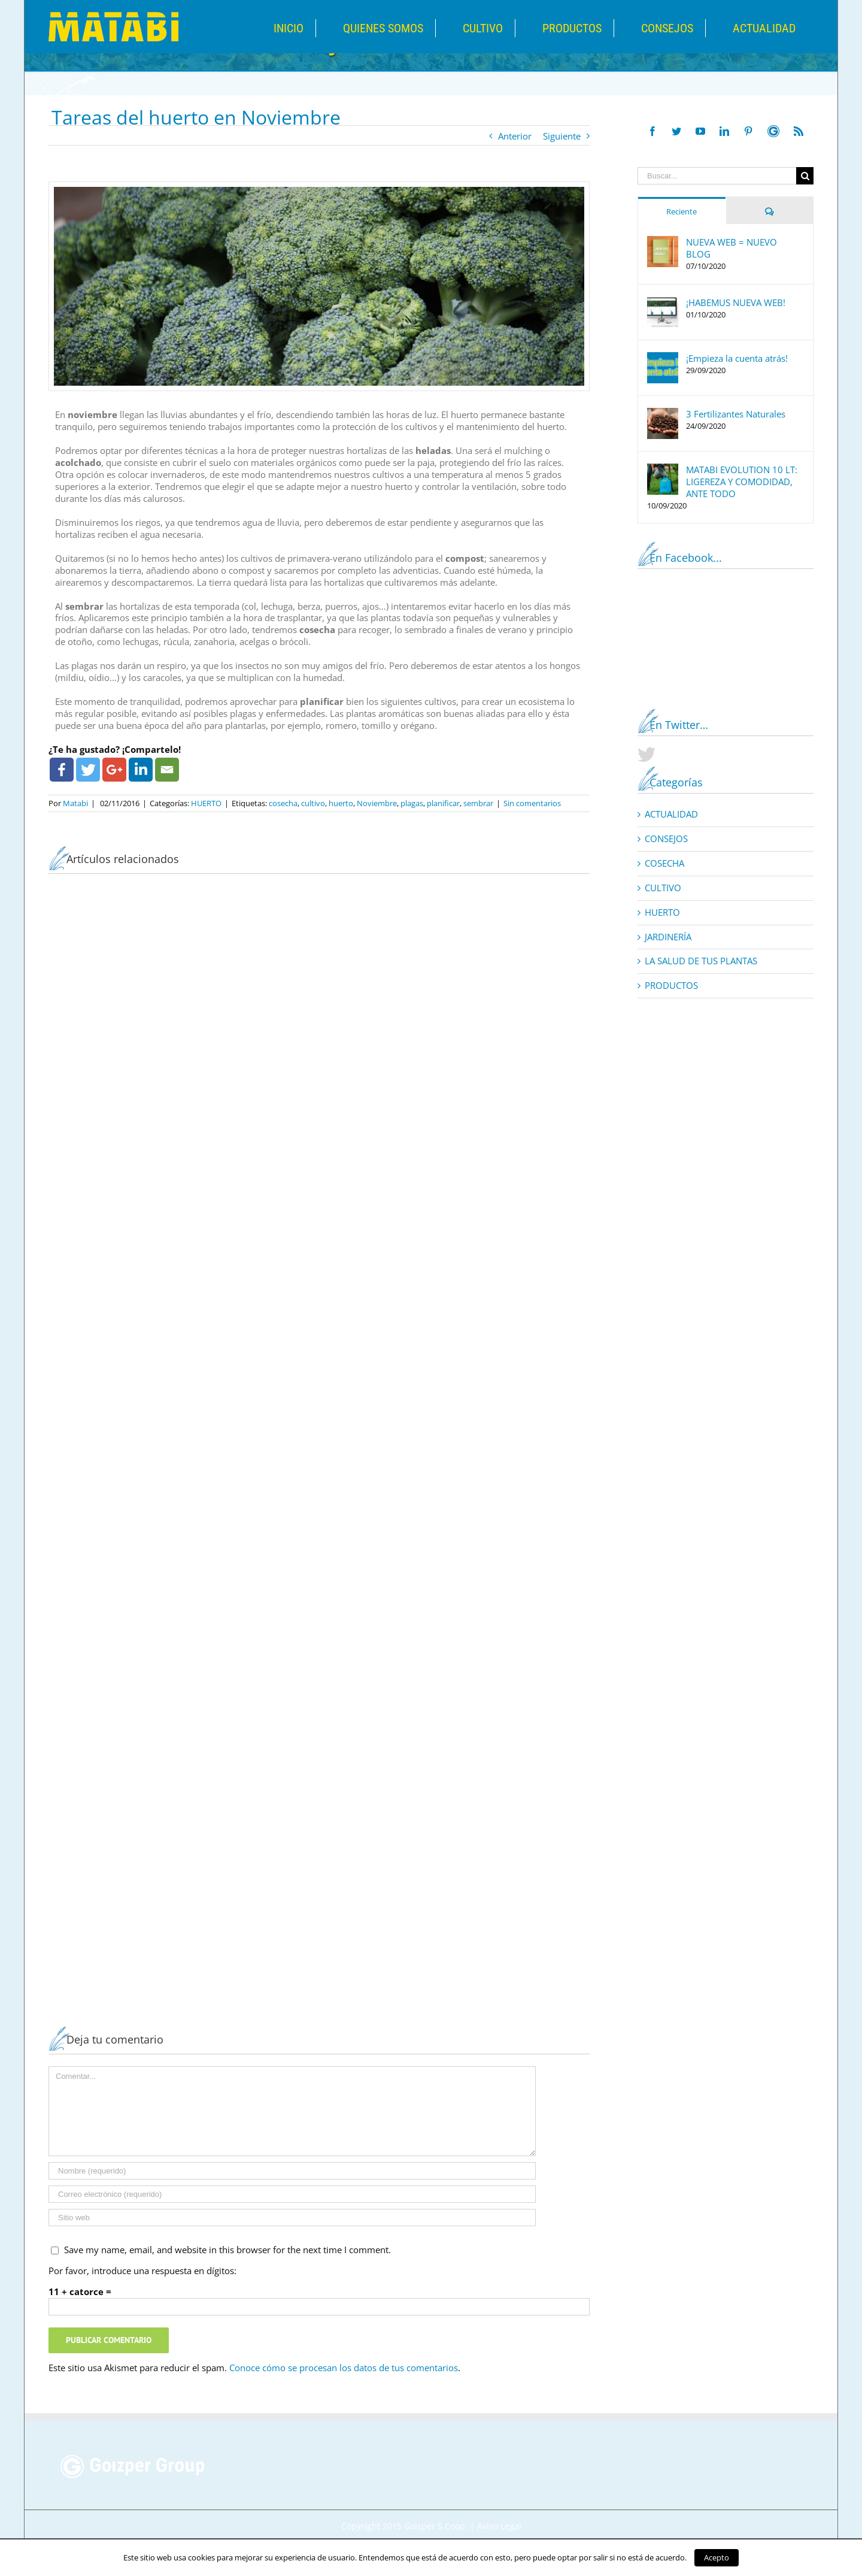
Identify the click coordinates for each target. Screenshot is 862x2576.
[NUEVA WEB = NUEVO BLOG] (662, 242)
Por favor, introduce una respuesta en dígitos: (142, 2271)
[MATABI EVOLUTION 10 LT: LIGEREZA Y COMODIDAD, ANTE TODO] (662, 470)
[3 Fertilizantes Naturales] (662, 414)
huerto (341, 803)
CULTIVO (663, 888)
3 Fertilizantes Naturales (735, 414)
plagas (411, 803)
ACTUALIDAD (671, 814)
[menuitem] (308, 28)
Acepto (716, 2557)
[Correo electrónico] (292, 2194)
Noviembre (377, 803)
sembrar (478, 803)
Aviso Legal (499, 2526)
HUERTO (206, 803)
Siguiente (562, 136)
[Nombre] (292, 2171)
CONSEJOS (666, 838)
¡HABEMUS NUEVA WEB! (735, 302)
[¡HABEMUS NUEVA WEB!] (662, 302)
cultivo (313, 803)
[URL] (292, 2217)
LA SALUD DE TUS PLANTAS (701, 961)
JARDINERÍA (668, 937)
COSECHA (664, 863)
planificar (443, 803)
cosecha (283, 803)
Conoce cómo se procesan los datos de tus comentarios (343, 2368)
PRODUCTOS (671, 985)
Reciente (681, 211)
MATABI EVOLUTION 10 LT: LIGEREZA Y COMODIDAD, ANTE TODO (741, 482)
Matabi (75, 803)
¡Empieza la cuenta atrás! (737, 358)
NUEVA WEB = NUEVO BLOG (731, 248)
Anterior (515, 136)
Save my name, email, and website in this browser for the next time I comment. (227, 2250)
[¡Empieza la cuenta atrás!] (662, 358)
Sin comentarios (532, 803)
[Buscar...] (717, 175)
